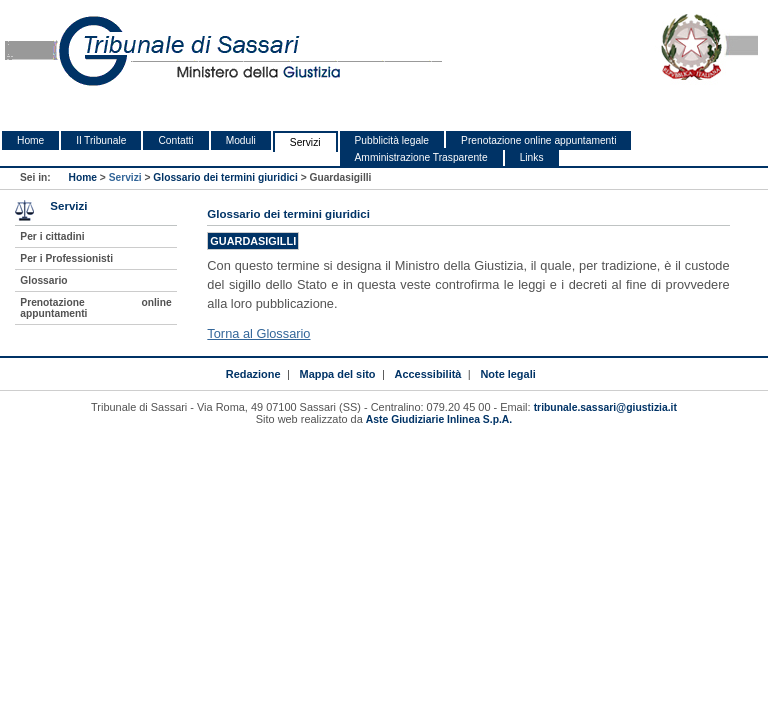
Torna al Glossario (258, 333)
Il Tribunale (101, 140)
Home (30, 140)
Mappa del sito (338, 374)
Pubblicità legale (392, 140)
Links (532, 157)
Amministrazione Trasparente (421, 157)
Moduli (241, 140)
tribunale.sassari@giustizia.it (605, 407)
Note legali (507, 374)
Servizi (305, 142)
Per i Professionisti (66, 258)
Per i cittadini (52, 236)
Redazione (253, 374)
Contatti (175, 140)
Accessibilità (428, 374)
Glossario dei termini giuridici (225, 177)
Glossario (43, 280)
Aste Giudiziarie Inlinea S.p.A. (439, 419)
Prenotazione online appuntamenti (538, 140)
